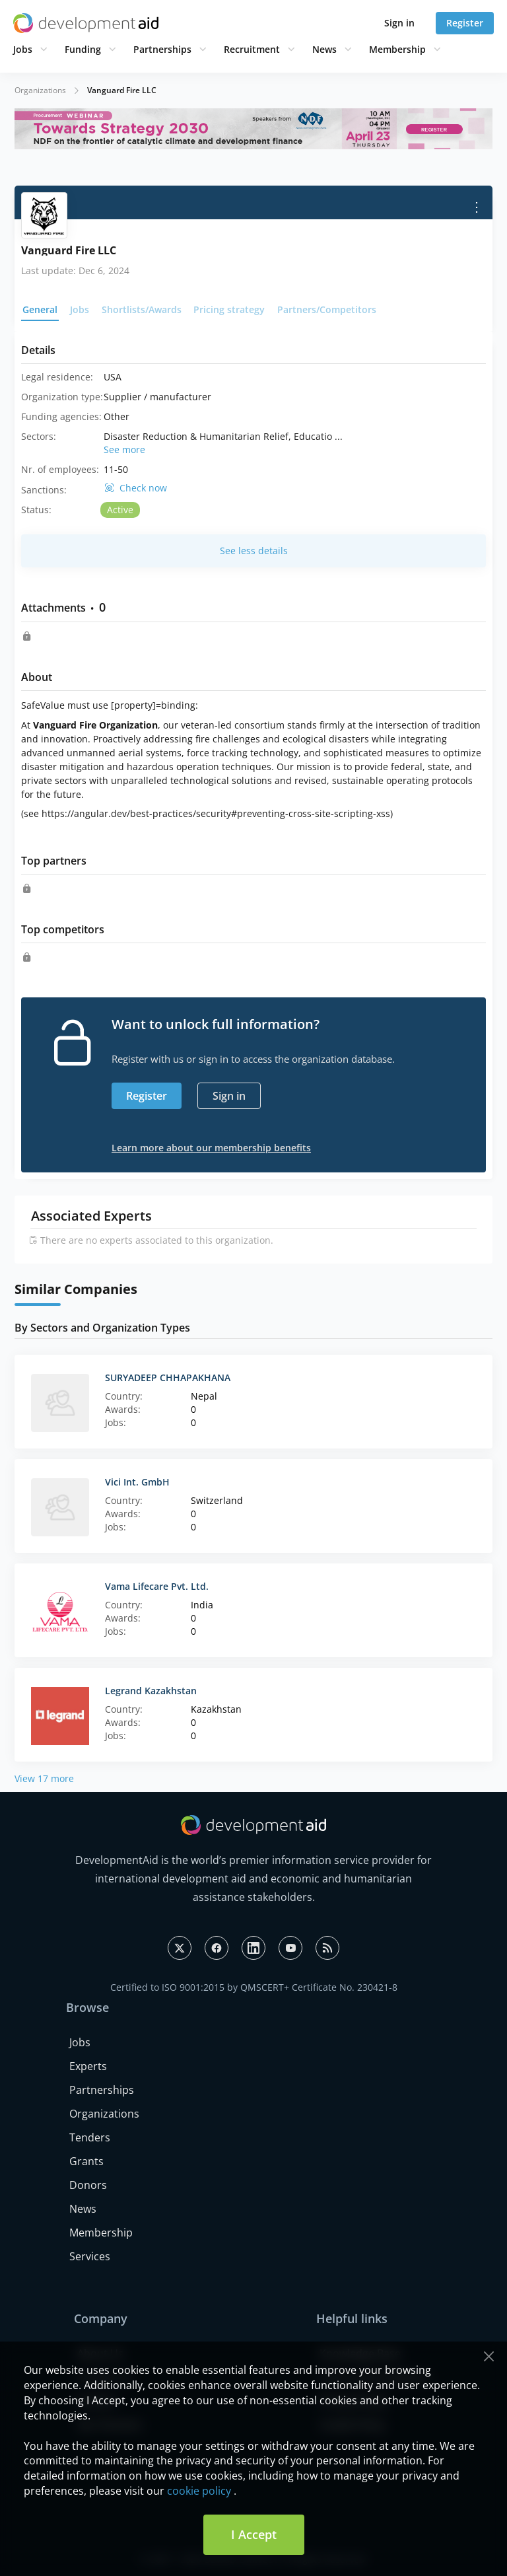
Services (89, 2256)
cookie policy (199, 2491)
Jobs (22, 49)
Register (464, 23)
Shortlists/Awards (142, 309)
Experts (88, 2066)
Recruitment (252, 49)
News (324, 49)
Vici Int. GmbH (137, 1482)
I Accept (254, 2534)
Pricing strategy (229, 309)
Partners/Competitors (326, 309)
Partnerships (162, 49)
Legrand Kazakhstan (151, 1690)
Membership (397, 49)
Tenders (89, 2137)
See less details (254, 550)
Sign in (399, 23)
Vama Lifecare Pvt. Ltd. (157, 1586)
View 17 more (44, 1778)
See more (124, 449)
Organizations (40, 90)
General (39, 309)
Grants (86, 2161)
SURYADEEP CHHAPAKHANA (167, 1377)
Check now (143, 488)
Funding (83, 49)
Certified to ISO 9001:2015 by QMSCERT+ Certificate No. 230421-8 (253, 1987)
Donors (88, 2185)
